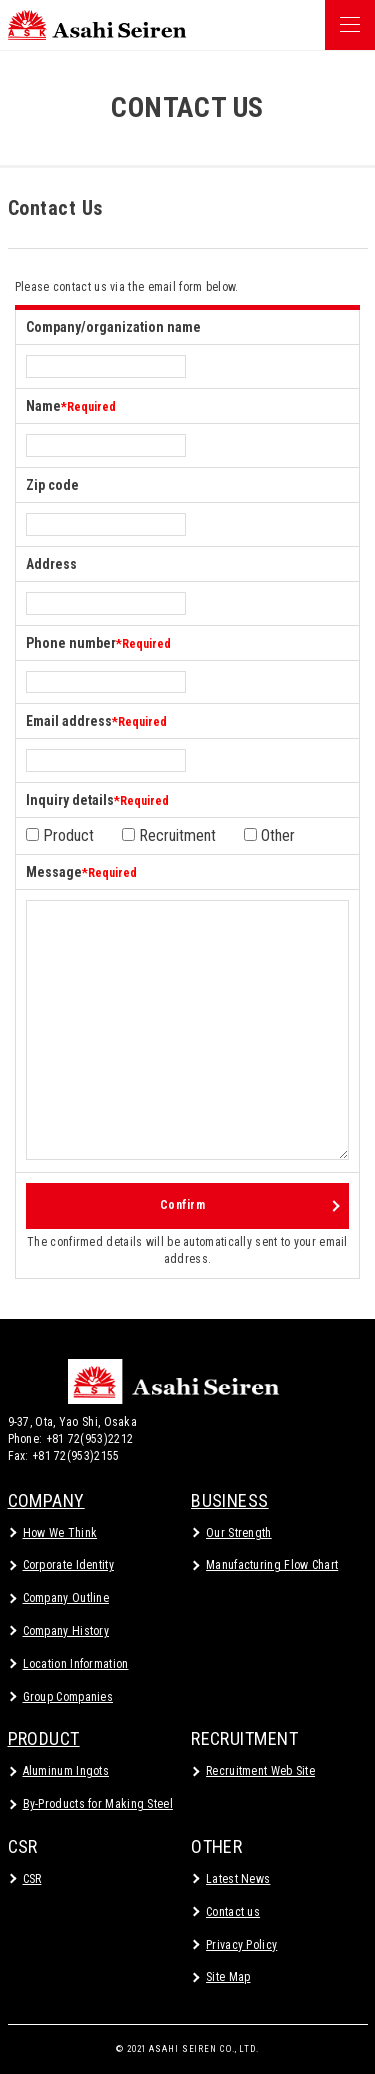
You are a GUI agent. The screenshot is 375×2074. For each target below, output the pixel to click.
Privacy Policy (241, 1945)
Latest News (238, 1879)
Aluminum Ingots (66, 1771)
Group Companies (68, 1697)
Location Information (76, 1664)
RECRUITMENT (244, 1738)
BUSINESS (230, 1500)
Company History (66, 1631)
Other (269, 835)
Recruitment (169, 835)
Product (60, 835)
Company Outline (66, 1598)
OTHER (216, 1846)
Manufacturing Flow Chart (272, 1565)
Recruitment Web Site (260, 1771)
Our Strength (239, 1533)
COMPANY (46, 1500)
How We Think (60, 1533)
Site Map (228, 1977)
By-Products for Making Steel (98, 1804)
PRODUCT (44, 1738)
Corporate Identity (68, 1565)
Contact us (233, 1912)
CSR (23, 1846)
